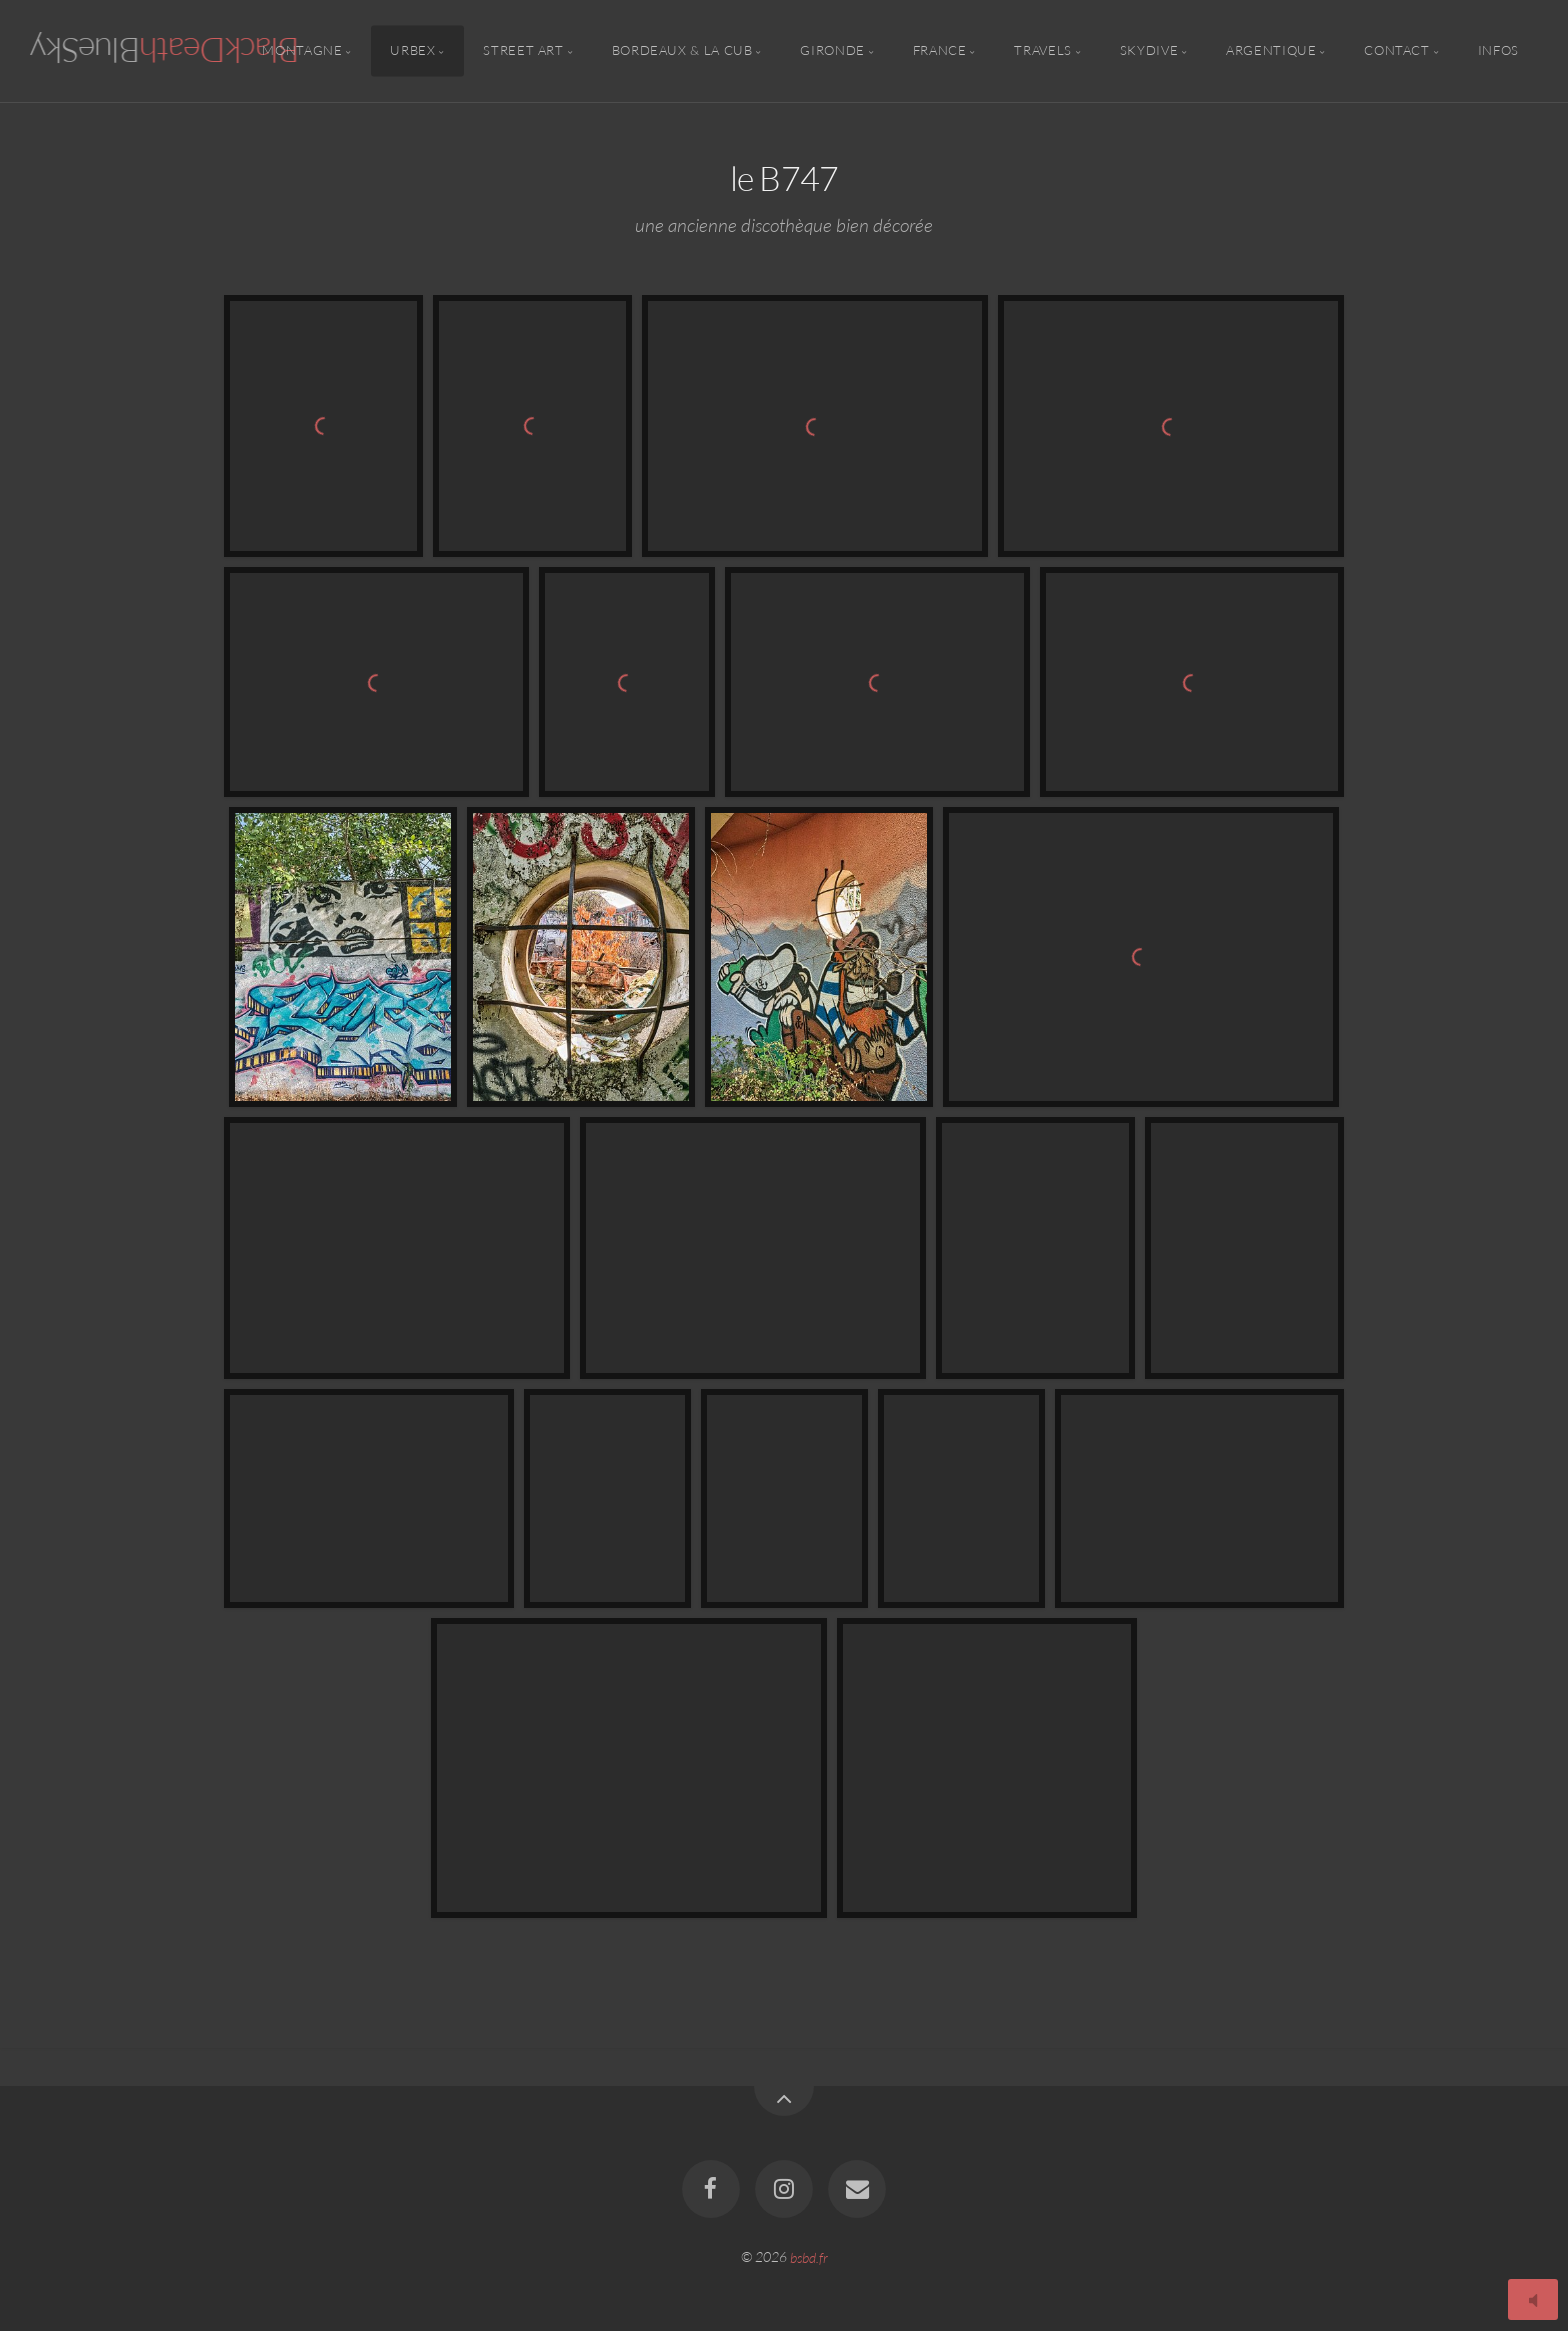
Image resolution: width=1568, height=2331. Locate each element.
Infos (1498, 51)
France (940, 51)
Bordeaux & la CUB (682, 51)
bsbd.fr (809, 2256)
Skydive (1149, 51)
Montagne (302, 51)
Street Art (523, 51)
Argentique (1271, 51)
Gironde (832, 51)
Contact (1396, 51)
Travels (1042, 51)
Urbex (412, 51)
